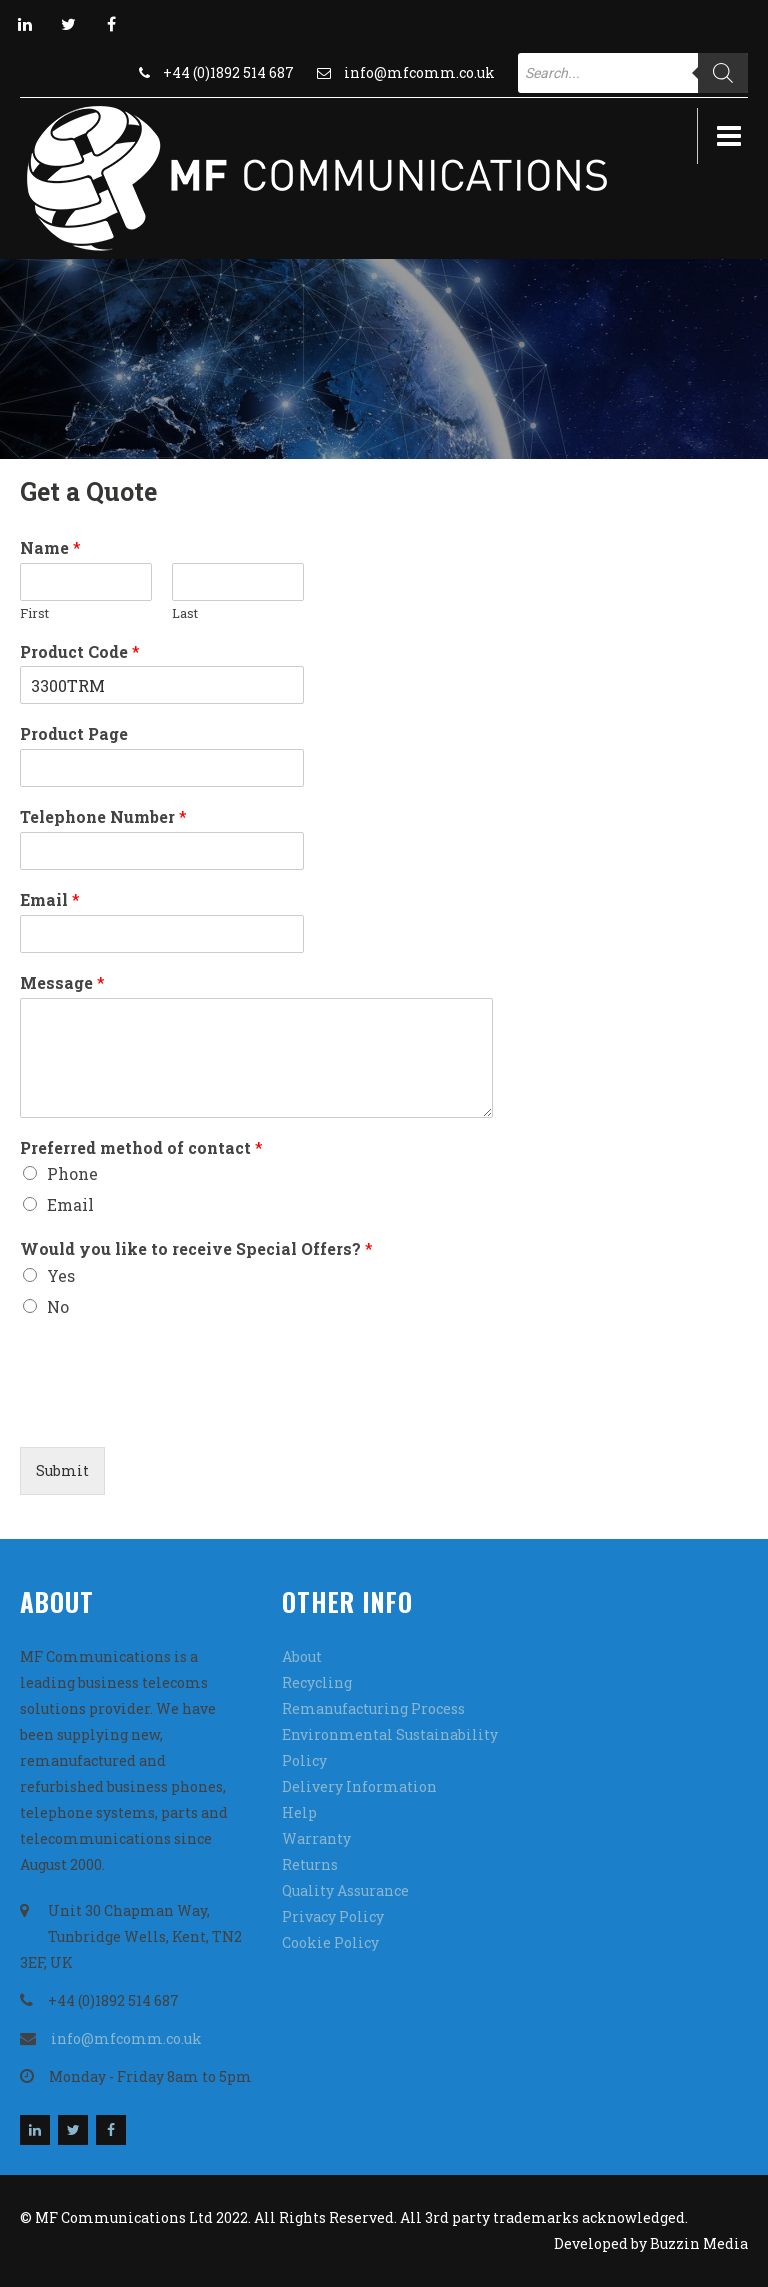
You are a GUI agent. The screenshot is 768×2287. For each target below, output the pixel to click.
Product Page (74, 734)
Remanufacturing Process (373, 1708)
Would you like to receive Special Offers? (196, 1249)
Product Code (80, 652)
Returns (310, 1864)
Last (185, 613)
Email (50, 900)
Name (50, 548)
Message (62, 983)
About (302, 1656)
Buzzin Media (699, 2243)
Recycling (317, 1682)
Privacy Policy (333, 1916)
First (34, 613)
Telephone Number (103, 817)
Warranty (316, 1838)
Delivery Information (359, 1786)
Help (299, 1812)
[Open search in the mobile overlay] (633, 73)
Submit (62, 1470)
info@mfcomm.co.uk (419, 72)
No (58, 1306)
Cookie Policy (330, 1942)
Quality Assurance (345, 1890)
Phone (72, 1173)
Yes (61, 1275)
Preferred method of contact (141, 1148)
